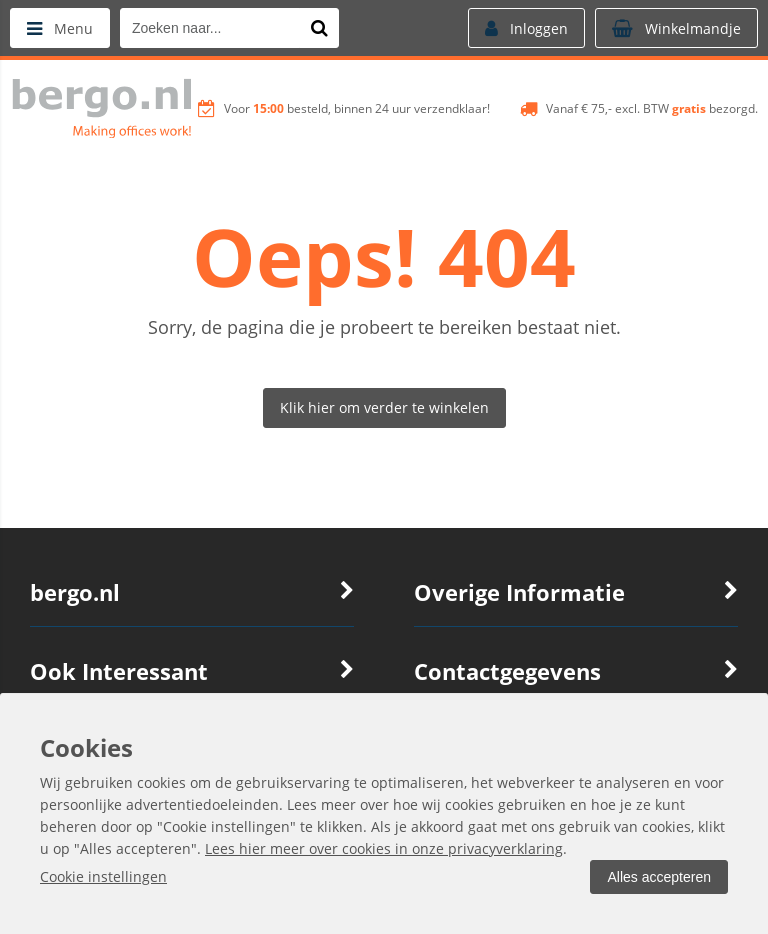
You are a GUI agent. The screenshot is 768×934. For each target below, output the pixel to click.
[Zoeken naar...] (319, 28)
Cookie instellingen (103, 876)
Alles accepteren (659, 877)
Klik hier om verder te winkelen (384, 407)
